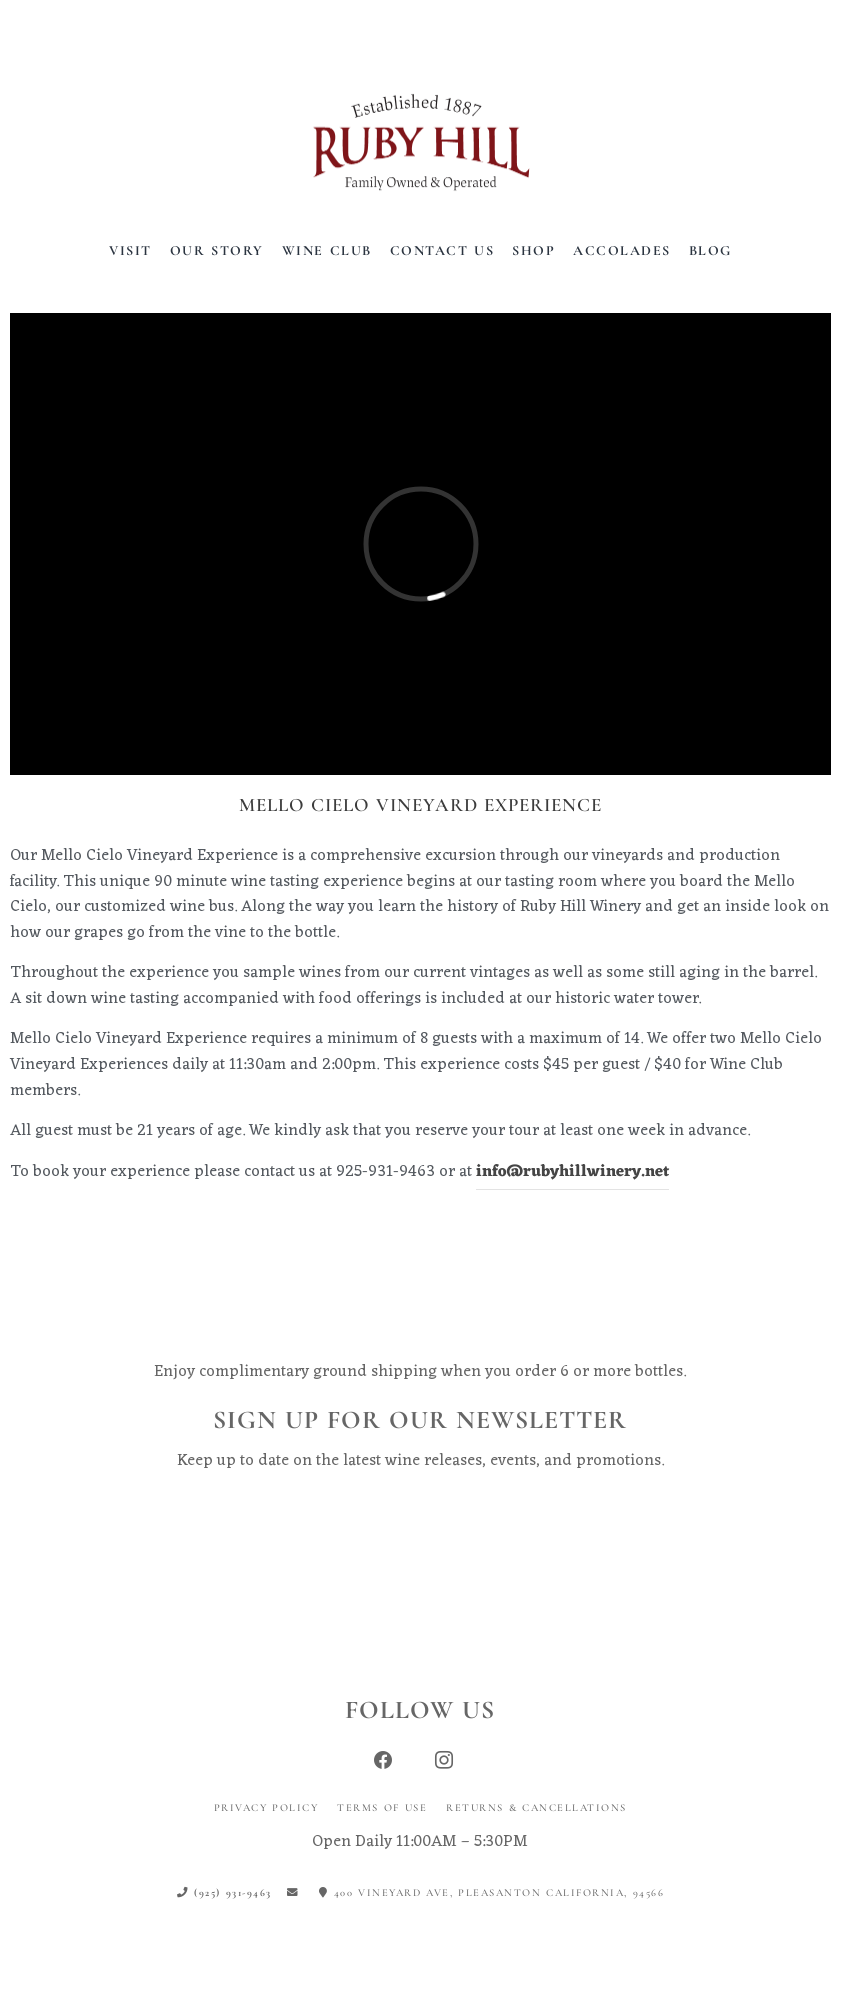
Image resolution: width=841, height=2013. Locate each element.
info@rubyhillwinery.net (572, 1172)
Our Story (217, 250)
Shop (533, 250)
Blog (710, 250)
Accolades (622, 250)
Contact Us (442, 250)
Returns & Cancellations (536, 1807)
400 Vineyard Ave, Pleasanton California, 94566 (491, 1892)
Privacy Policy (266, 1807)
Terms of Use (382, 1807)
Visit (130, 250)
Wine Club (327, 250)
